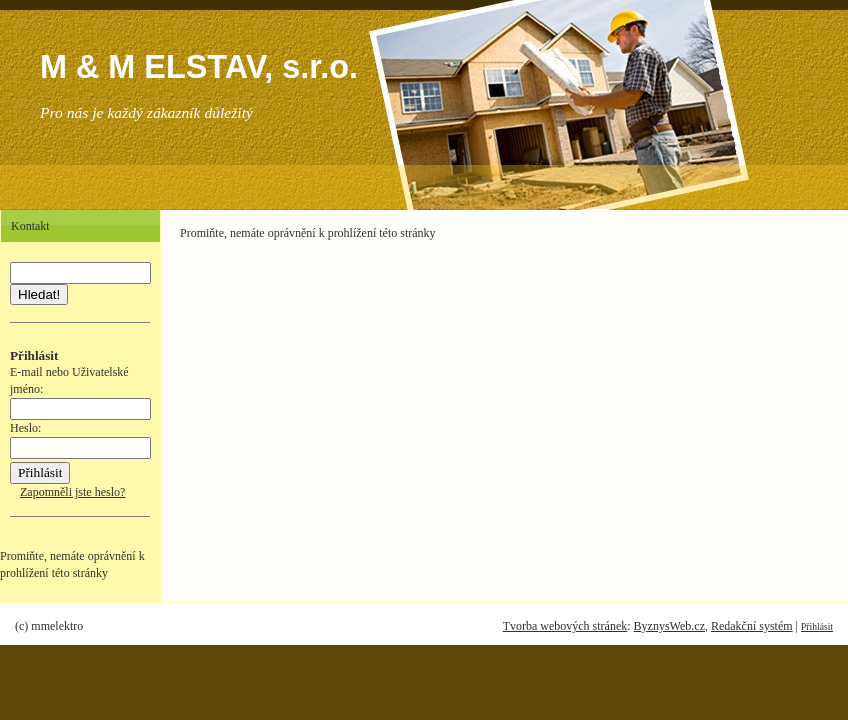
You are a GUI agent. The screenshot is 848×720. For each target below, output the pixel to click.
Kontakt (30, 226)
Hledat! (39, 294)
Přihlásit (817, 626)
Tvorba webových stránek (565, 626)
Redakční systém (752, 626)
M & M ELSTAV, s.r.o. (199, 67)
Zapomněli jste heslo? (72, 492)
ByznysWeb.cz (669, 626)
